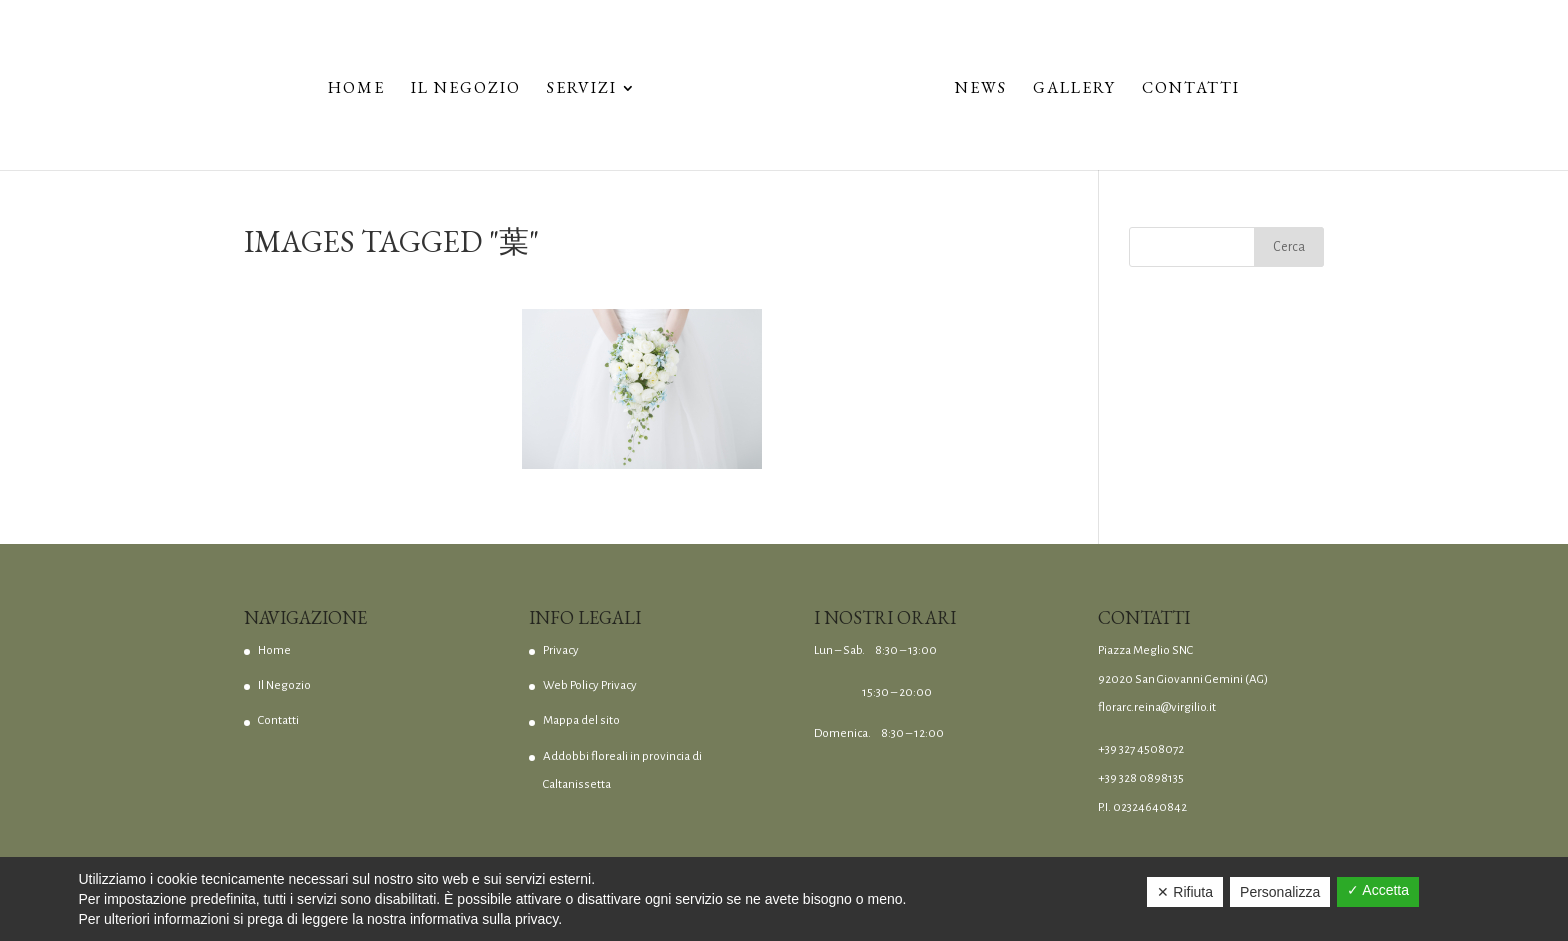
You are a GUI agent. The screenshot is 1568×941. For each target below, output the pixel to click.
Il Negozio (466, 89)
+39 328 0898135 (1141, 778)
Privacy (561, 650)
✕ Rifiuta (1185, 892)
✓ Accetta (1378, 890)
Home (356, 89)
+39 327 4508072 (1141, 749)
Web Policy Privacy (590, 685)
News (981, 89)
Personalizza (1280, 892)
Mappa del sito (581, 720)
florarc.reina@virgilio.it (1157, 707)
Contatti (1191, 89)
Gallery (1074, 89)
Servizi (582, 89)
